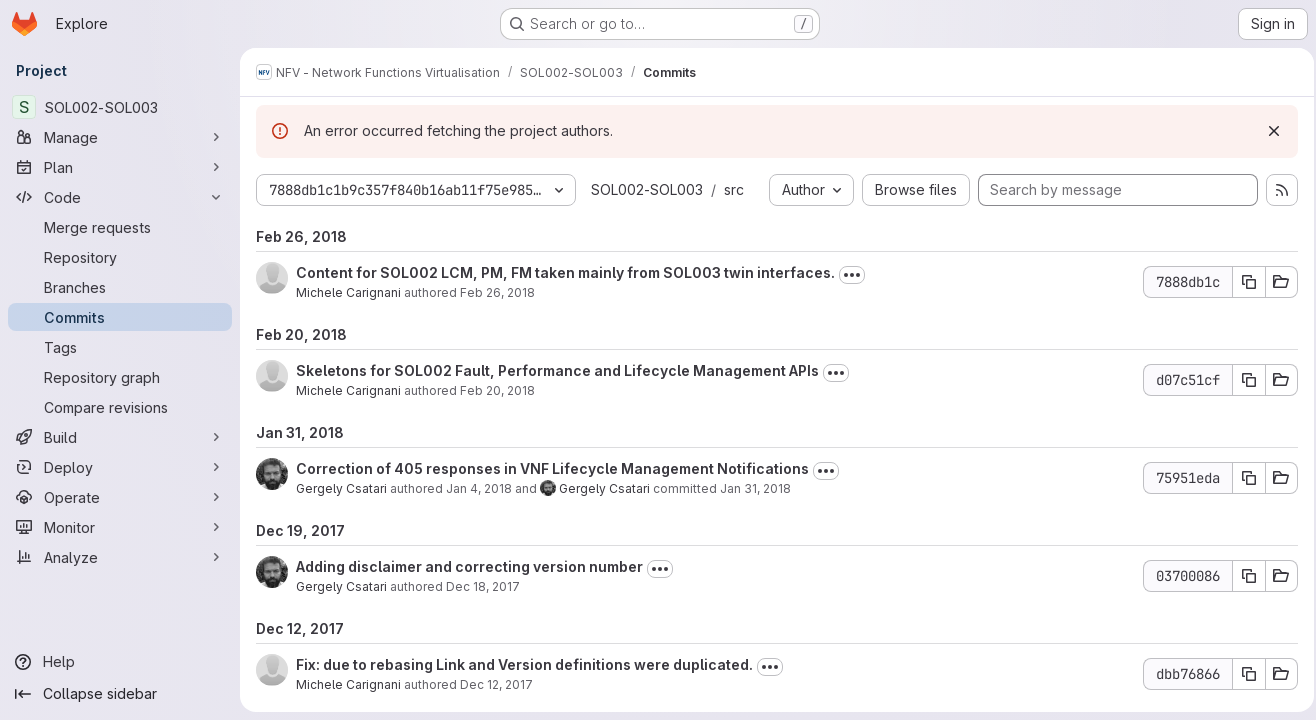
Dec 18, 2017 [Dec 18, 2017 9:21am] (483, 586)
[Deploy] (120, 467)
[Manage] (120, 137)
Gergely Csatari (341, 488)
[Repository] (120, 257)
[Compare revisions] (120, 407)
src (734, 189)
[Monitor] (120, 527)
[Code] (120, 197)
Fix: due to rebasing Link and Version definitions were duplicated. (524, 664)
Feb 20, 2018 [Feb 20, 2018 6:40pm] (497, 390)
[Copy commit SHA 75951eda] (1243, 478)
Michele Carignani (348, 292)
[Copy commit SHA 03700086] (1243, 576)
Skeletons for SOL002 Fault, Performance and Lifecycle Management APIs (557, 370)
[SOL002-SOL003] (120, 107)
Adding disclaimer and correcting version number (469, 566)
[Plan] (120, 167)
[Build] (120, 437)
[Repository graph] (120, 377)
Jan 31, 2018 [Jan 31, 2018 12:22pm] (755, 488)
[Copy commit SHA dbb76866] (1243, 674)
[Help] (120, 662)
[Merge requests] (120, 227)
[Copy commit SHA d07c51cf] (1243, 380)
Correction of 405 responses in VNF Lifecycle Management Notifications (552, 468)
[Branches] (120, 287)
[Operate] (120, 497)
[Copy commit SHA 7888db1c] (1243, 282)
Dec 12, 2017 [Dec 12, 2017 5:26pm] (496, 684)
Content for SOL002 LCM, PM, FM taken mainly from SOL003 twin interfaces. (565, 272)
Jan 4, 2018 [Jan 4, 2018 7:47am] (479, 488)
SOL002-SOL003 (647, 189)
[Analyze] (120, 557)
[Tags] (120, 347)
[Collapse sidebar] (120, 694)
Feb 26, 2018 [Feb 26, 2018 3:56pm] (497, 292)
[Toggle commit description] (852, 275)
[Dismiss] (1268, 131)
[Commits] (120, 317)
